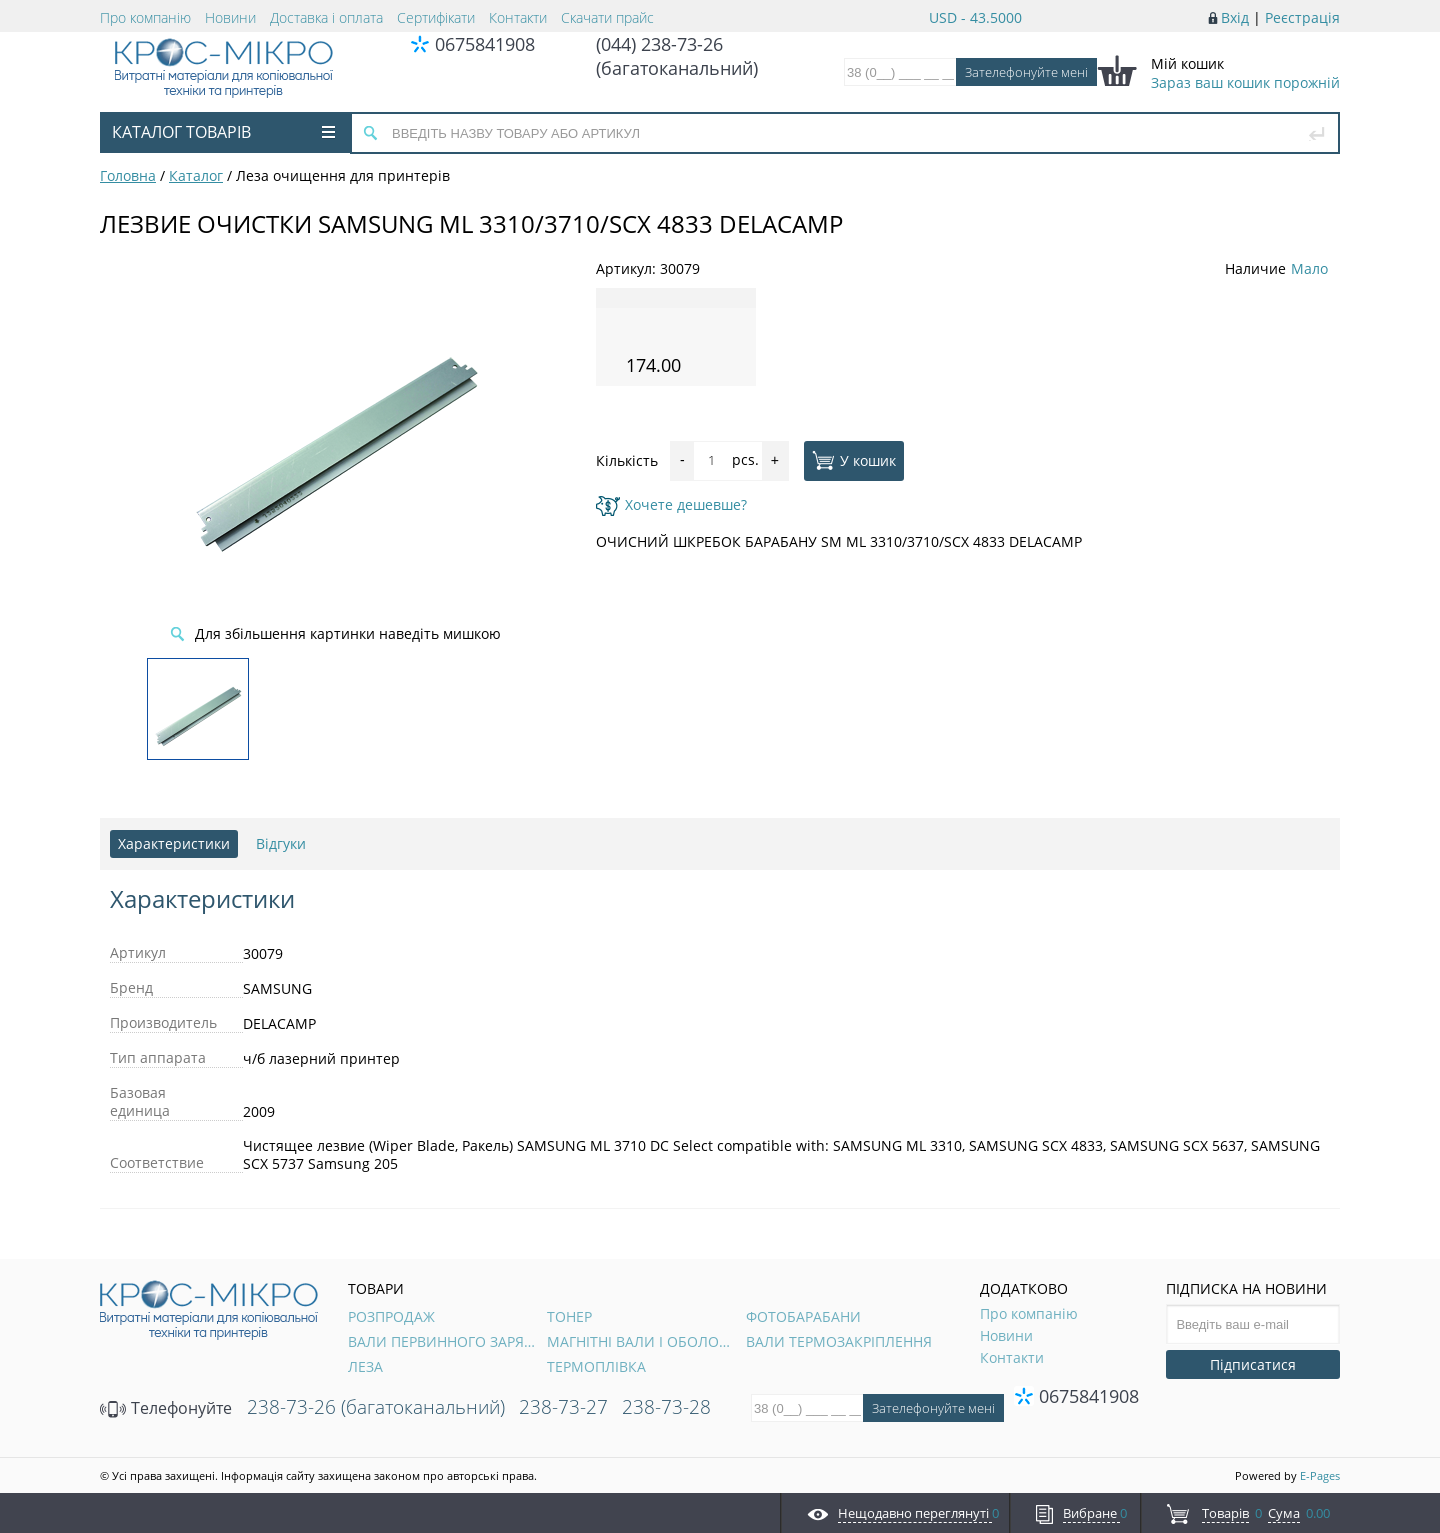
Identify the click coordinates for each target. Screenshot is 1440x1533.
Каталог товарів (223, 132)
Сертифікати (436, 17)
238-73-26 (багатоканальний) (376, 1407)
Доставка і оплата (326, 17)
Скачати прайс (607, 17)
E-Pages (1320, 1475)
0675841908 (485, 44)
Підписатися (1253, 1364)
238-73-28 (666, 1407)
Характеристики (174, 843)
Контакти (518, 17)
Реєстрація (1302, 17)
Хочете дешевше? (671, 504)
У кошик (854, 460)
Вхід (1235, 17)
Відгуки (281, 843)
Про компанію (145, 17)
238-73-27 (563, 1407)
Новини (230, 17)
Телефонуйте (166, 1408)
